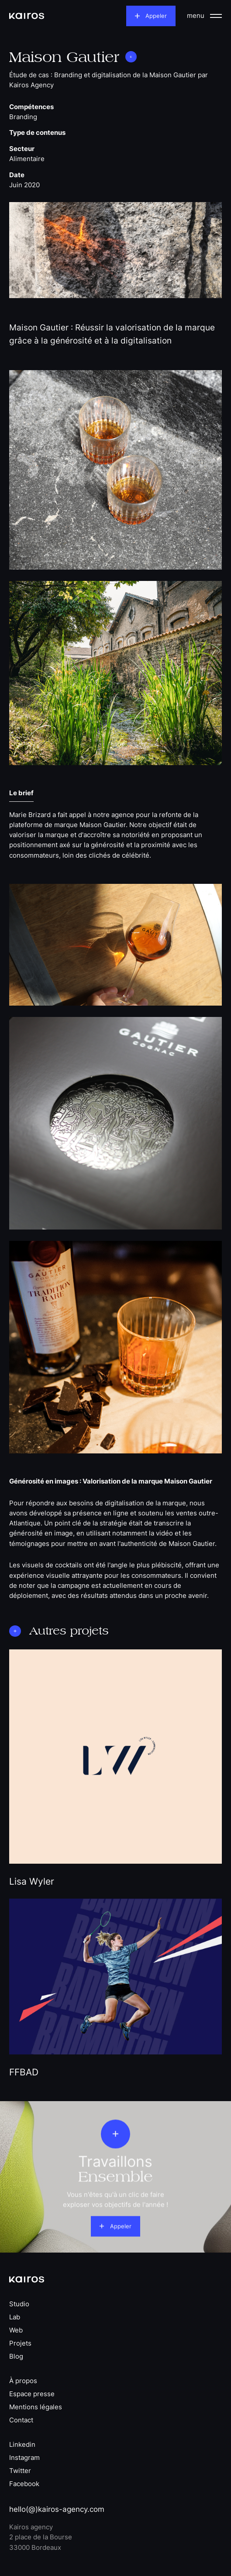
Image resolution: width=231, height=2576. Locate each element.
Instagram (24, 2458)
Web (16, 2330)
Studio (19, 2304)
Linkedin (22, 2445)
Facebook (24, 2484)
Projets (20, 2343)
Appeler (156, 15)
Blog (16, 2356)
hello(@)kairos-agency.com (56, 2509)
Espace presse (32, 2394)
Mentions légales (35, 2407)
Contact (21, 2420)
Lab (14, 2317)
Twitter (20, 2471)
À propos (23, 2381)
